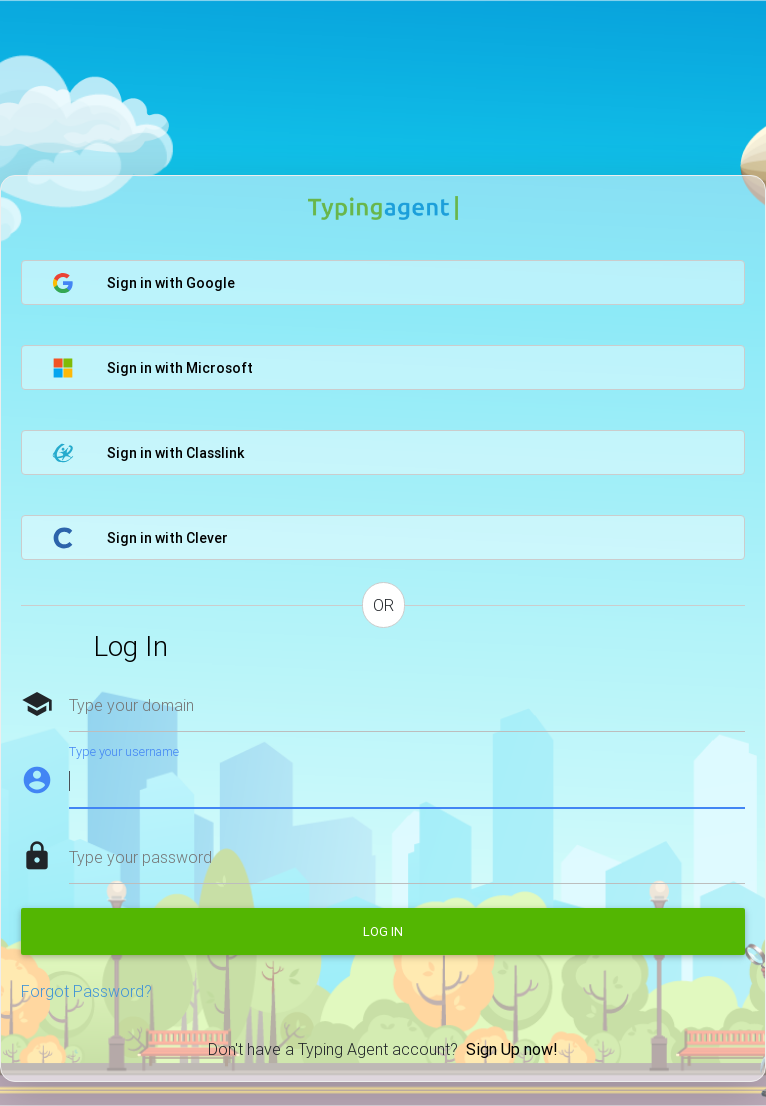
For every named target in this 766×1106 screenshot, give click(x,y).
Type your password (140, 857)
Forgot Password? (86, 991)
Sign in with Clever (140, 538)
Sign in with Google (143, 283)
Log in (383, 931)
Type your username (124, 751)
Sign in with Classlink (148, 453)
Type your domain (131, 705)
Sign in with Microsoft (152, 368)
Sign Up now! (512, 1049)
